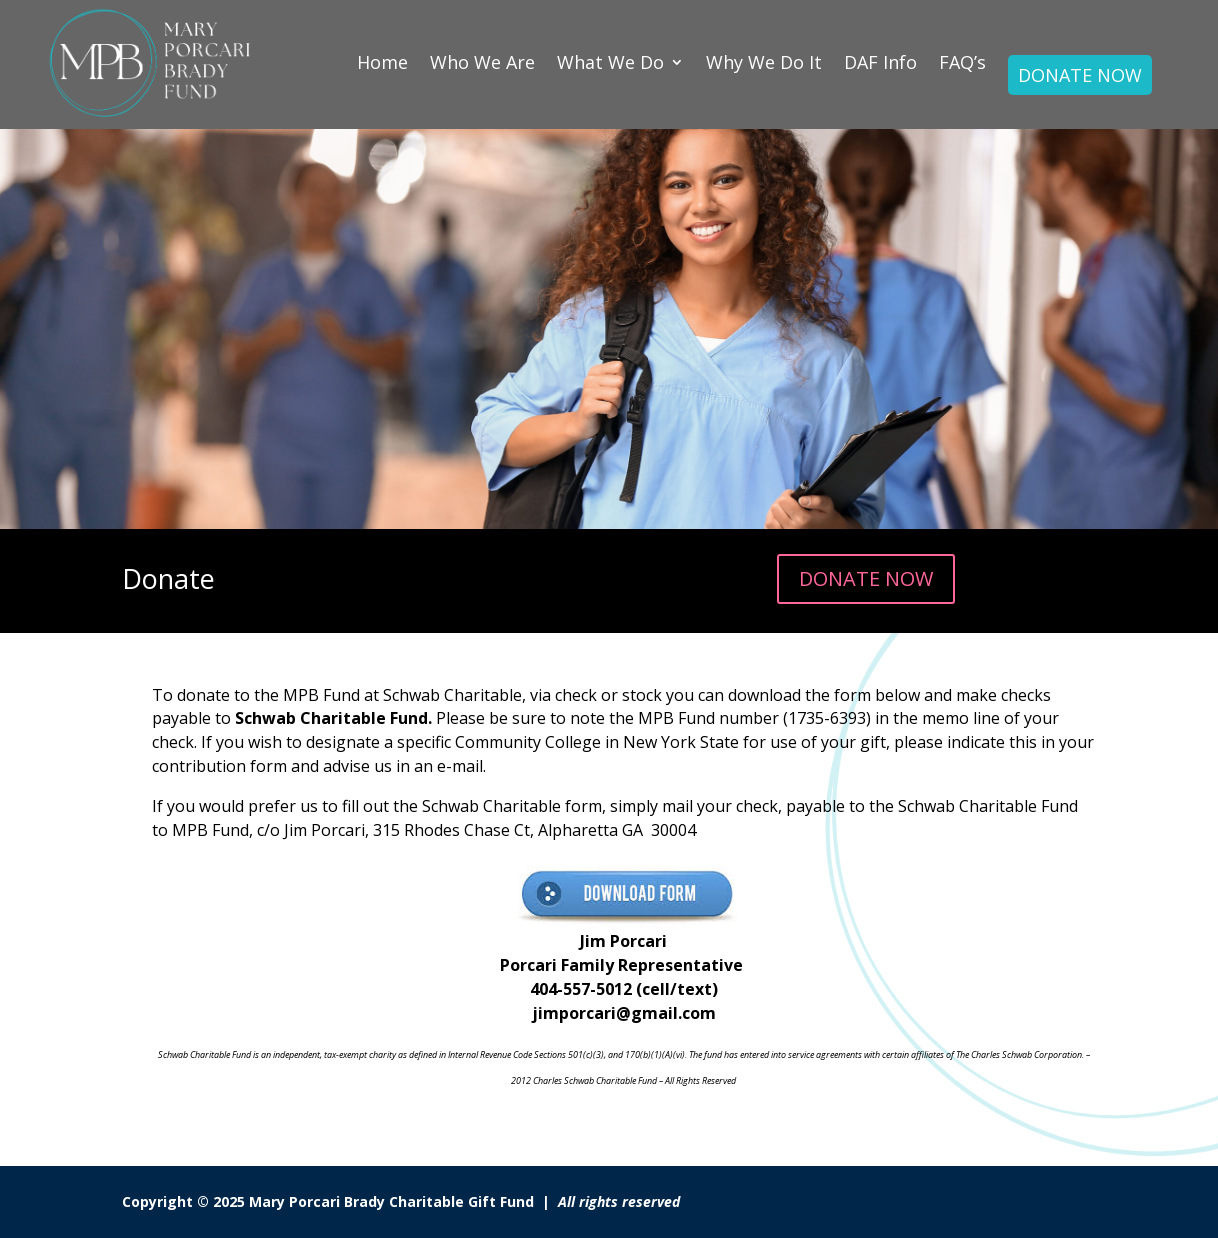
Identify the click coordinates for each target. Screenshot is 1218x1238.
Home (382, 62)
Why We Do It (764, 62)
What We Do (610, 62)
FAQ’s (962, 62)
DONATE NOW (1080, 75)
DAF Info (880, 62)
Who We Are (482, 62)
